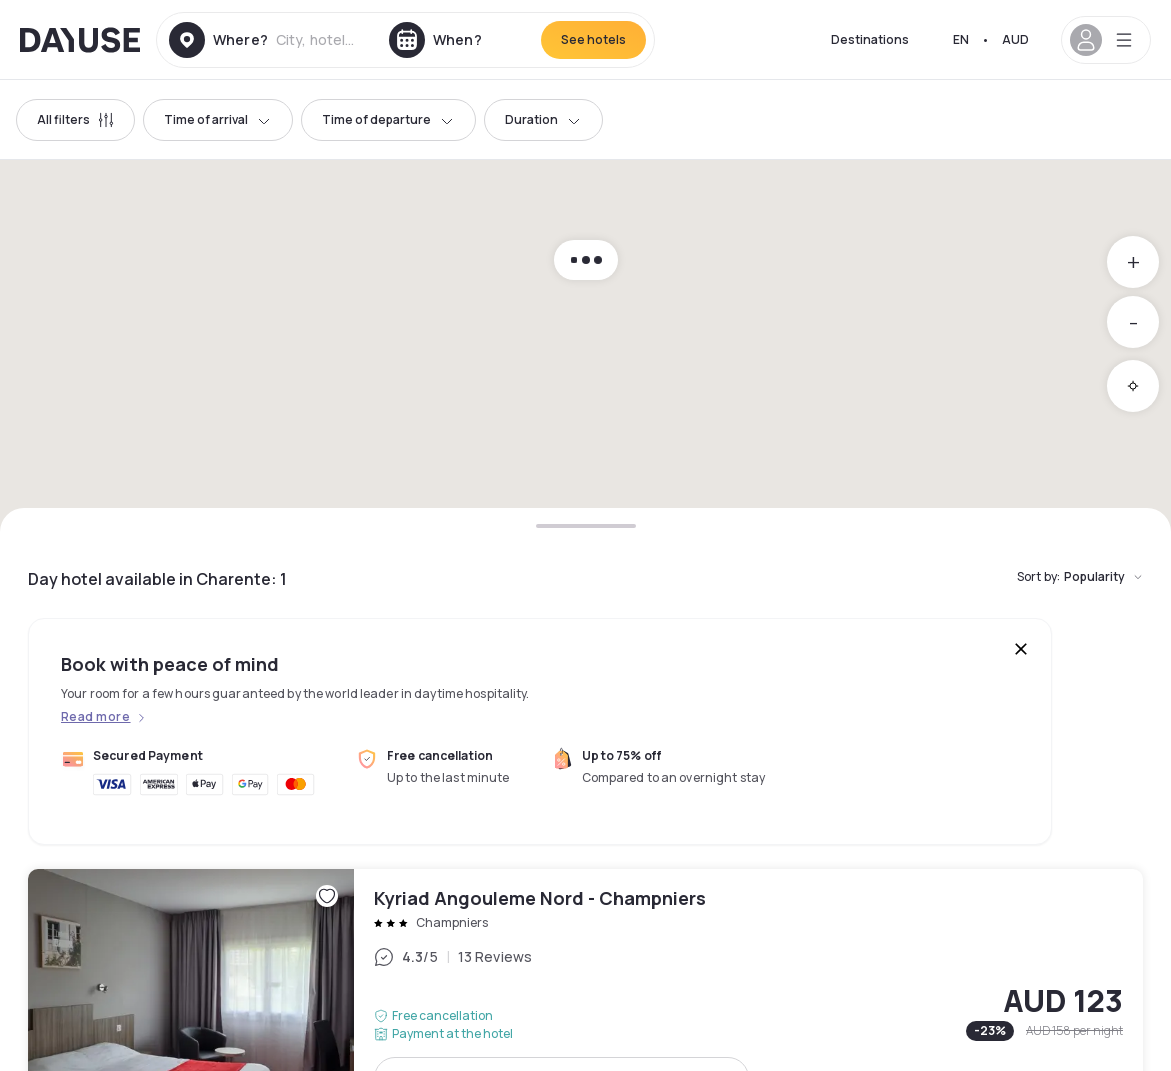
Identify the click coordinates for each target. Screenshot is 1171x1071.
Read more (95, 717)
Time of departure (388, 119)
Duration (543, 119)
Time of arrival (218, 119)
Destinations (870, 39)
